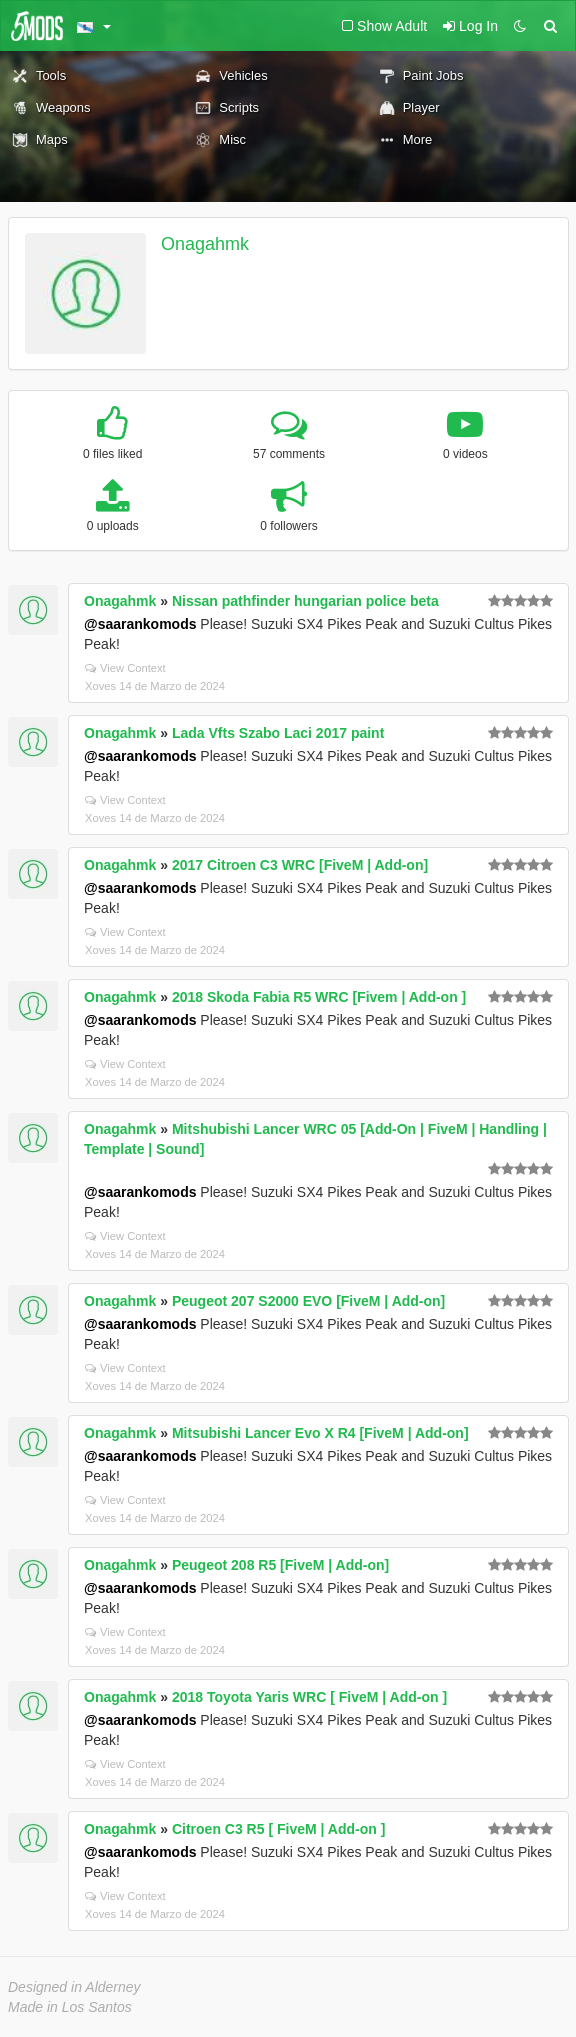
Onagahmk (205, 244)
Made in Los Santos (70, 2007)
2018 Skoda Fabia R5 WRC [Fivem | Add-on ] (319, 997)
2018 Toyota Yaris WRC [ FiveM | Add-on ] (309, 1697)
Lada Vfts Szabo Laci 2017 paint (278, 733)
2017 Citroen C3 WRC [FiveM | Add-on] (300, 865)
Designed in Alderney (74, 1987)
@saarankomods (140, 624)
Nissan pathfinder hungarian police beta (305, 601)
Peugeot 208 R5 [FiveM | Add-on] (280, 1565)
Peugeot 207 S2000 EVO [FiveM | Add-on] (308, 1301)
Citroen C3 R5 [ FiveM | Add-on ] (278, 1829)
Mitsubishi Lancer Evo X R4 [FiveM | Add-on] (320, 1433)
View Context (125, 668)
